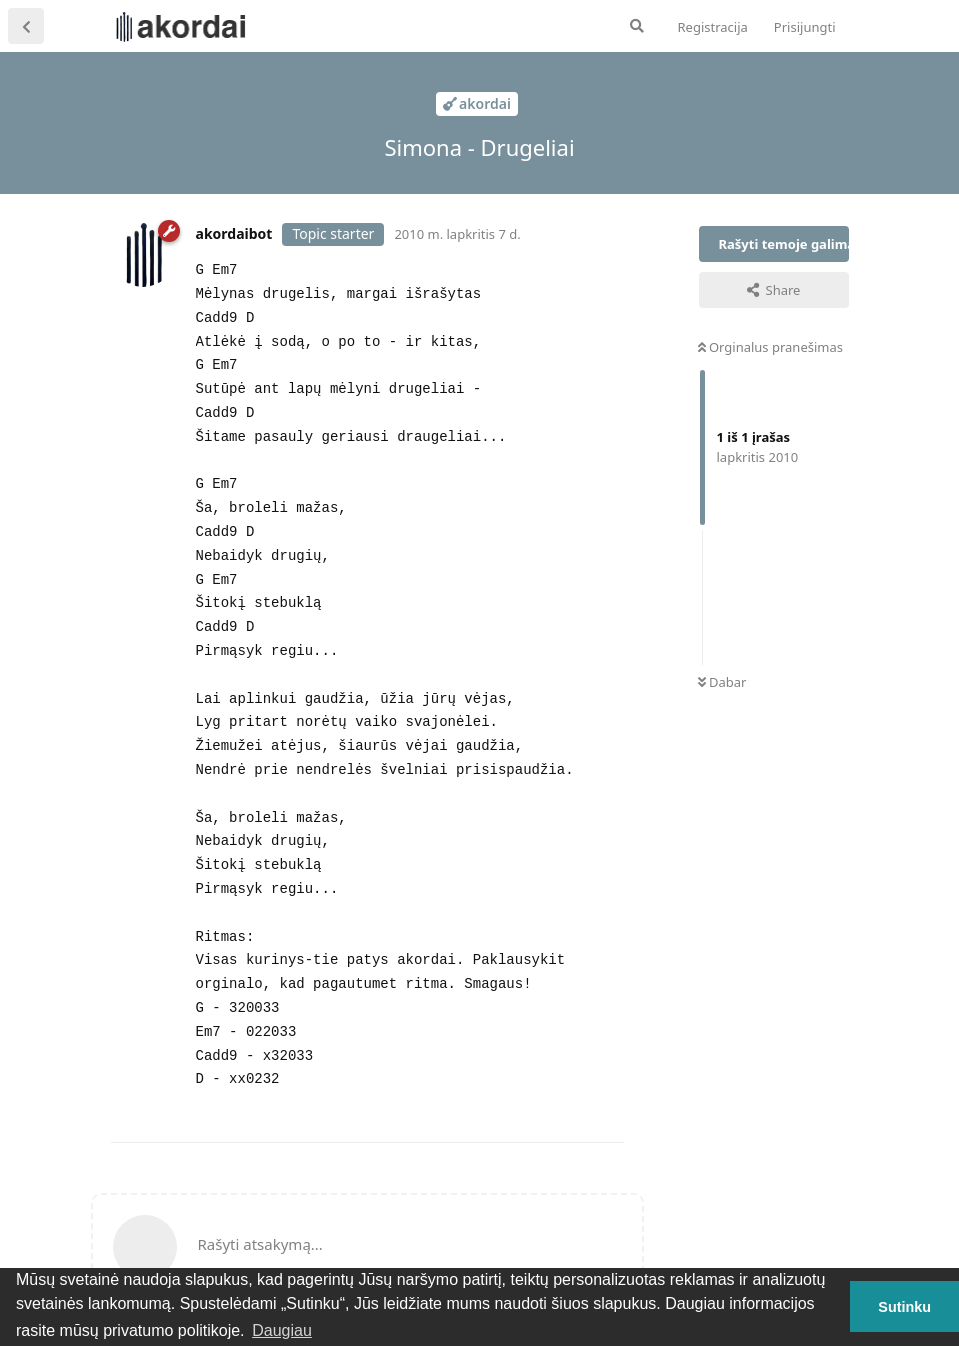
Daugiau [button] (282, 1330)
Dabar (722, 682)
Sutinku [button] (904, 1307)
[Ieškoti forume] (637, 26)
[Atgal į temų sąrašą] (26, 26)
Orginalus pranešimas (770, 347)
